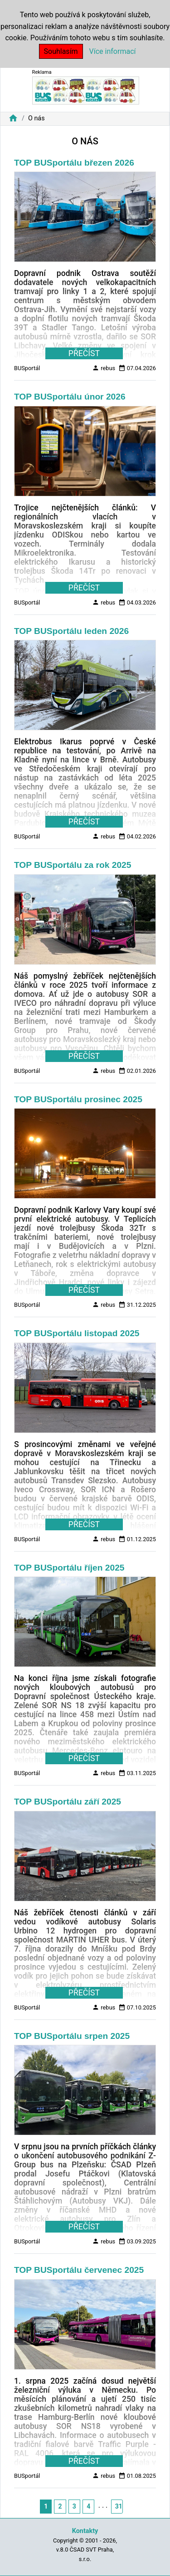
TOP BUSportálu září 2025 (67, 1801)
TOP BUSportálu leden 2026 (71, 631)
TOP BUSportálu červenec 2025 (79, 2270)
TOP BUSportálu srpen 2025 (72, 2036)
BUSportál (27, 368)
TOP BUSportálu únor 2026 (70, 396)
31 (118, 2506)
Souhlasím (61, 51)
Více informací (112, 51)
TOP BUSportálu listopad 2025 (77, 1333)
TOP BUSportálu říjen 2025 (69, 1567)
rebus (103, 367)
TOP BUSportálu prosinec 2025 (78, 1099)
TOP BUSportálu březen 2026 (74, 162)
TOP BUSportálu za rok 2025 (72, 865)
